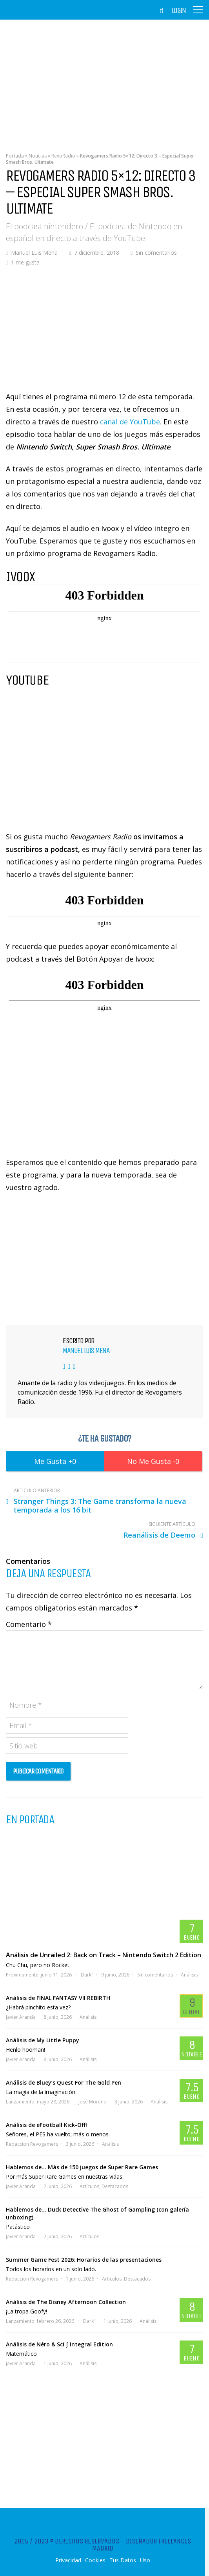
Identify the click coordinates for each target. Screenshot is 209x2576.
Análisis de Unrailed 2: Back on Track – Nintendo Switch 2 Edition (103, 1955)
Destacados (115, 2186)
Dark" (87, 1974)
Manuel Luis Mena (34, 252)
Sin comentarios (156, 252)
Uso (145, 2560)
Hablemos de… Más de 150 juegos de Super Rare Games (82, 2167)
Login (179, 10)
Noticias (38, 155)
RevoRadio (63, 155)
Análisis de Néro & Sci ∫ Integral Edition (59, 2344)
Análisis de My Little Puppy (42, 2040)
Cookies (95, 2560)
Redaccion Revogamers (32, 2144)
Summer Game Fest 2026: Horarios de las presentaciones (84, 2259)
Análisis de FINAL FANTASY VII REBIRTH (58, 1998)
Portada (15, 155)
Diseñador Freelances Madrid (141, 2544)
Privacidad (68, 2560)
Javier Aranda (21, 2017)
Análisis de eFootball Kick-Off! (46, 2125)
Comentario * (29, 1624)
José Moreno (92, 2101)
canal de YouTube (130, 421)
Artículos (89, 2186)
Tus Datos (122, 2560)
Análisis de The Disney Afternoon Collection (66, 2302)
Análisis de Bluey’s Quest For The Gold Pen (63, 2082)
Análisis (189, 1974)
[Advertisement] (104, 80)
